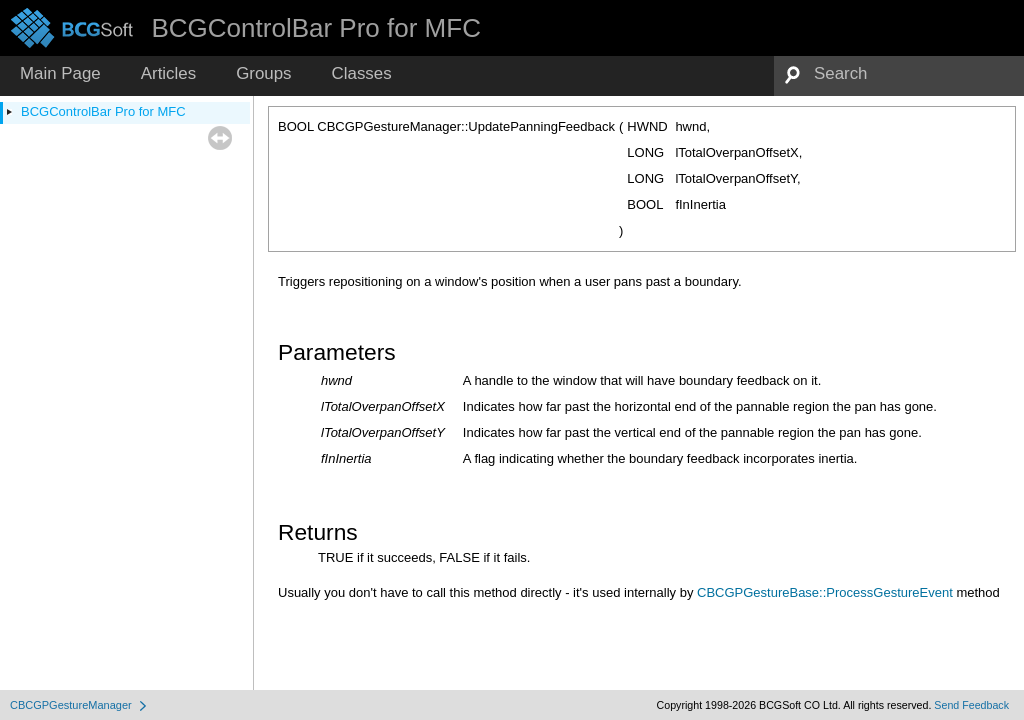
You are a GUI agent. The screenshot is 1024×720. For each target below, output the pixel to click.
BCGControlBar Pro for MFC (103, 111)
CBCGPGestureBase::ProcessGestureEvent (825, 592)
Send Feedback (971, 705)
